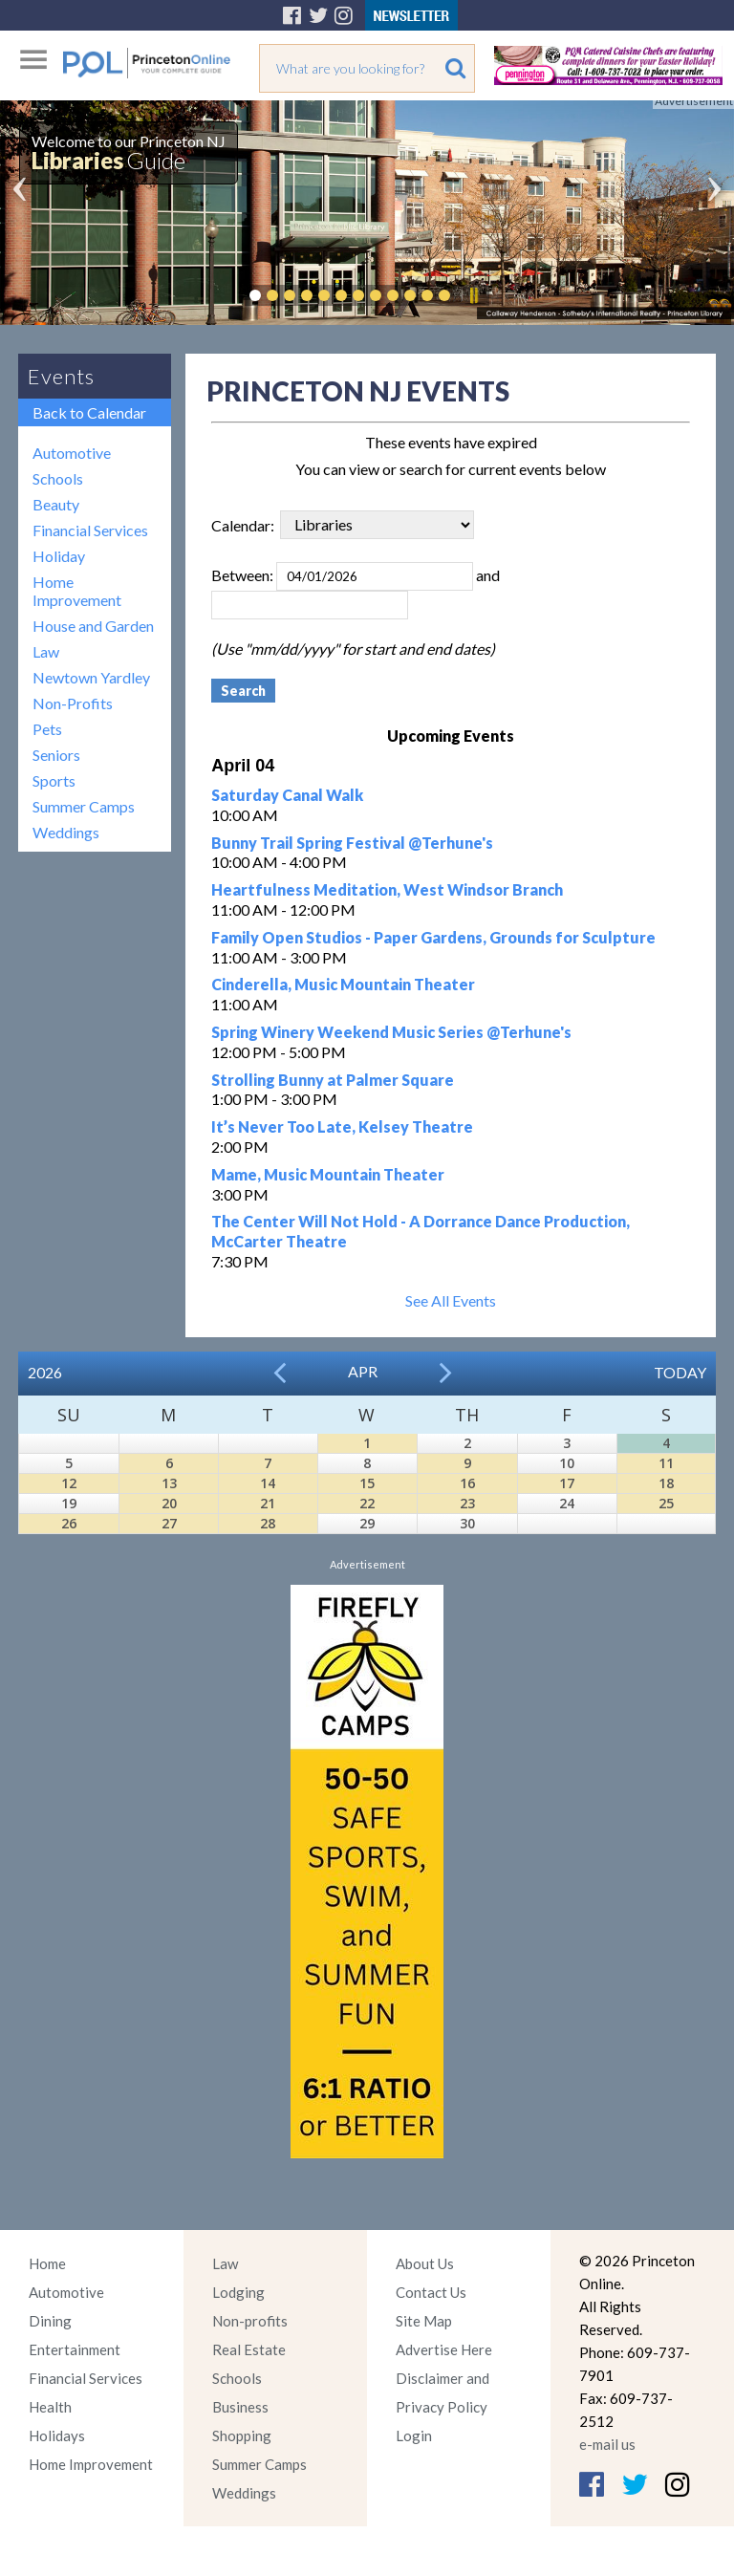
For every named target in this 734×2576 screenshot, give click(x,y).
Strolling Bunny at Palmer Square (332, 1080)
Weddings (65, 832)
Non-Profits (72, 703)
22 (367, 1503)
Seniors (56, 755)
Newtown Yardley (91, 677)
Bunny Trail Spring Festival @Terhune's (352, 842)
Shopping (241, 2435)
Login (414, 2435)
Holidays (57, 2435)
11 (666, 1463)
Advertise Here (444, 2349)
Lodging (238, 2292)
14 (267, 1483)
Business (240, 2406)
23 (467, 1503)
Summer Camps (83, 806)
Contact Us (431, 2292)
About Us (425, 2263)
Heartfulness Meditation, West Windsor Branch (387, 889)
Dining (50, 2320)
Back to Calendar (89, 412)
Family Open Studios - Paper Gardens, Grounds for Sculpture (433, 937)
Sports (54, 780)
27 (169, 1523)
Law (45, 651)
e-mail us (607, 2444)
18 (666, 1483)
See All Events (450, 1300)
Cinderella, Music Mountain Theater (343, 984)
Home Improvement (76, 591)
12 (68, 1483)
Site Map (424, 2320)
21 (267, 1503)
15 (367, 1483)
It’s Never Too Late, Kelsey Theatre (342, 1126)
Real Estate (249, 2349)
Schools (57, 478)
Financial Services (90, 530)
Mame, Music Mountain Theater (327, 1174)
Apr (363, 1371)
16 (467, 1483)
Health (50, 2406)
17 (566, 1483)
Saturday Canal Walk (287, 795)
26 (68, 1523)
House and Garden (93, 626)
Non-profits (250, 2320)
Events (61, 376)
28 (267, 1523)
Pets (47, 729)
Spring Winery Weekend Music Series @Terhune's (391, 1032)
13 (169, 1483)
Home (47, 2263)
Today (680, 1372)
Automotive (71, 453)
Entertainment (74, 2349)
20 (169, 1503)
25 (666, 1503)
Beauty (55, 504)
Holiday (58, 556)
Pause (473, 295)
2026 (45, 1372)
